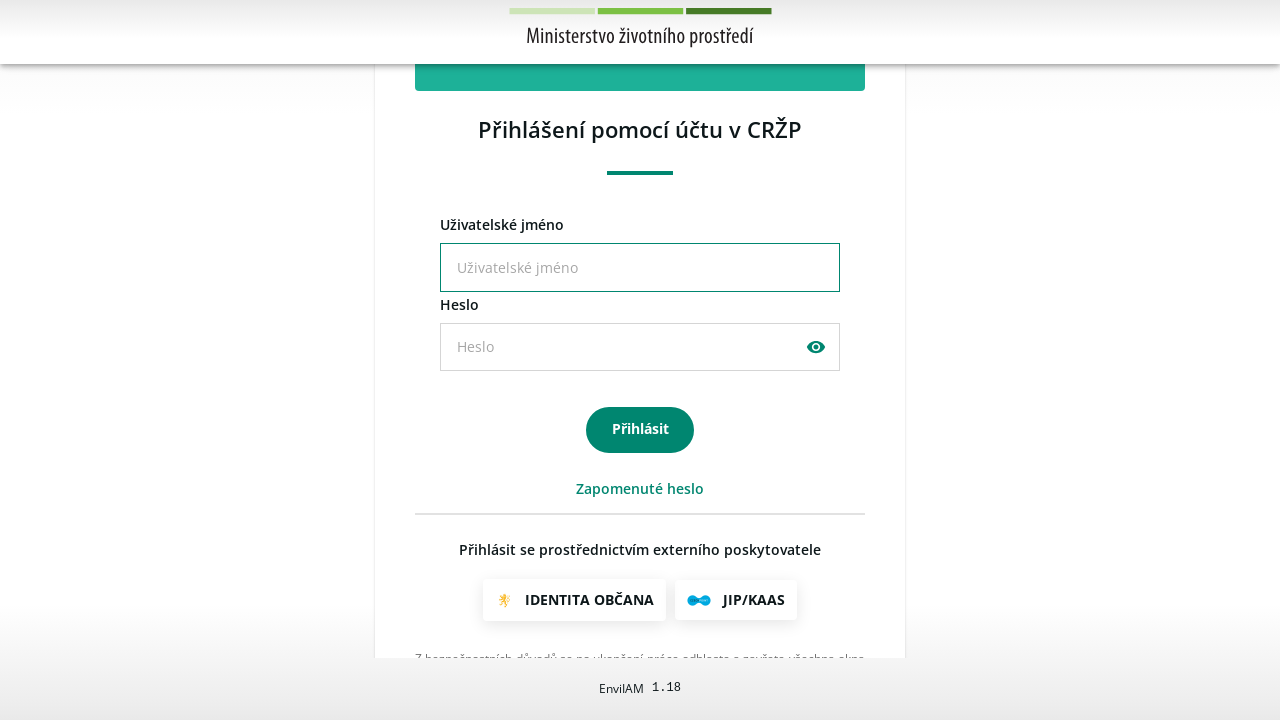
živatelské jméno (502, 225)
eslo (459, 305)
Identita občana (589, 599)
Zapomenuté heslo (640, 488)
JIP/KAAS (754, 599)
